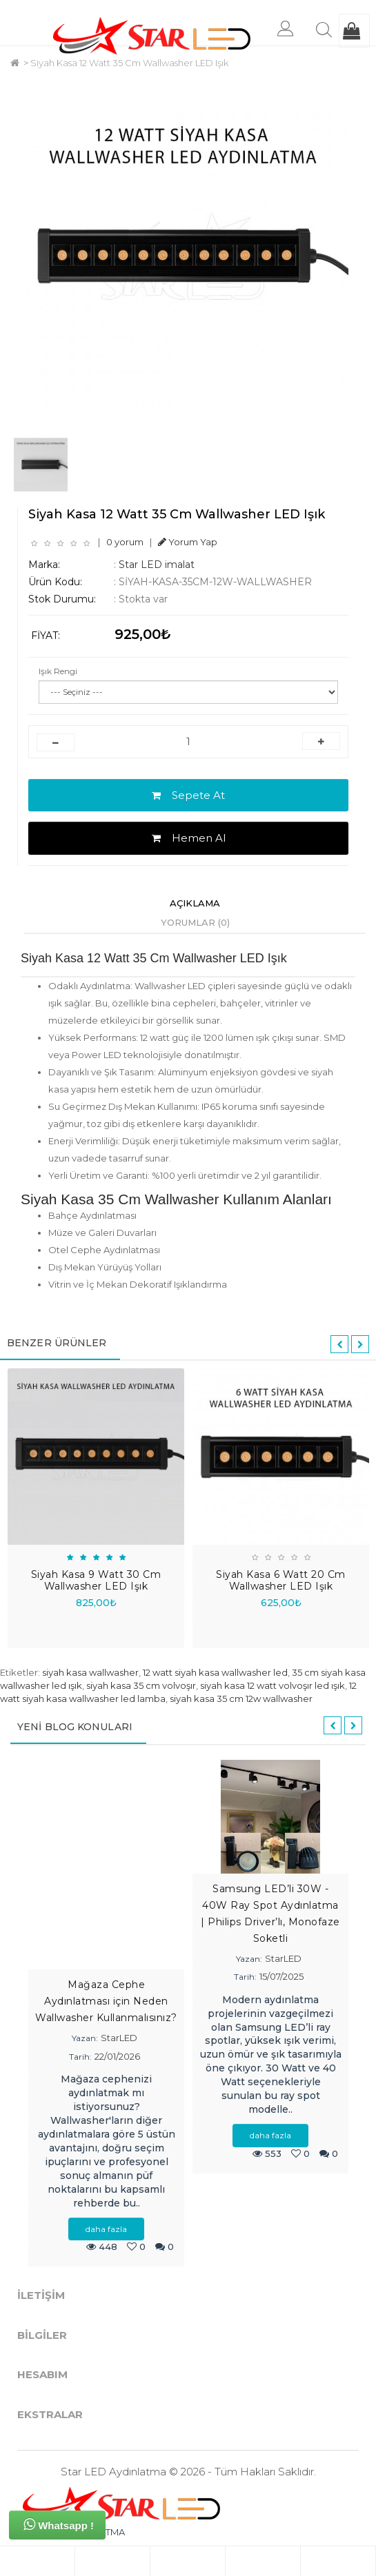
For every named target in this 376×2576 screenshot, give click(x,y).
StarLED (119, 2037)
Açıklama (195, 903)
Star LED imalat (157, 564)
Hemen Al (189, 837)
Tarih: (80, 2056)
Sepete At (188, 795)
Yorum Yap (187, 541)
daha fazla (106, 2229)
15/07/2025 (281, 1976)
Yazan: (85, 2038)
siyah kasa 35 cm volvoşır (141, 1685)
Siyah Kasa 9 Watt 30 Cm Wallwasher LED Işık (96, 1580)
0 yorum (125, 541)
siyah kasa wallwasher (90, 1672)
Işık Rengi (58, 671)
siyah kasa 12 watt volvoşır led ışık (272, 1685)
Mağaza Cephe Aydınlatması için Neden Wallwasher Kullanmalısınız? (106, 2001)
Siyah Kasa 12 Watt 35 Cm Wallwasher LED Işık (129, 62)
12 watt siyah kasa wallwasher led (215, 1672)
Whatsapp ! (58, 2524)
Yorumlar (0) (195, 922)
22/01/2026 (117, 2056)
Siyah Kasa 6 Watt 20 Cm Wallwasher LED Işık (281, 1580)
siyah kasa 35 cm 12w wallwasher (241, 1698)
